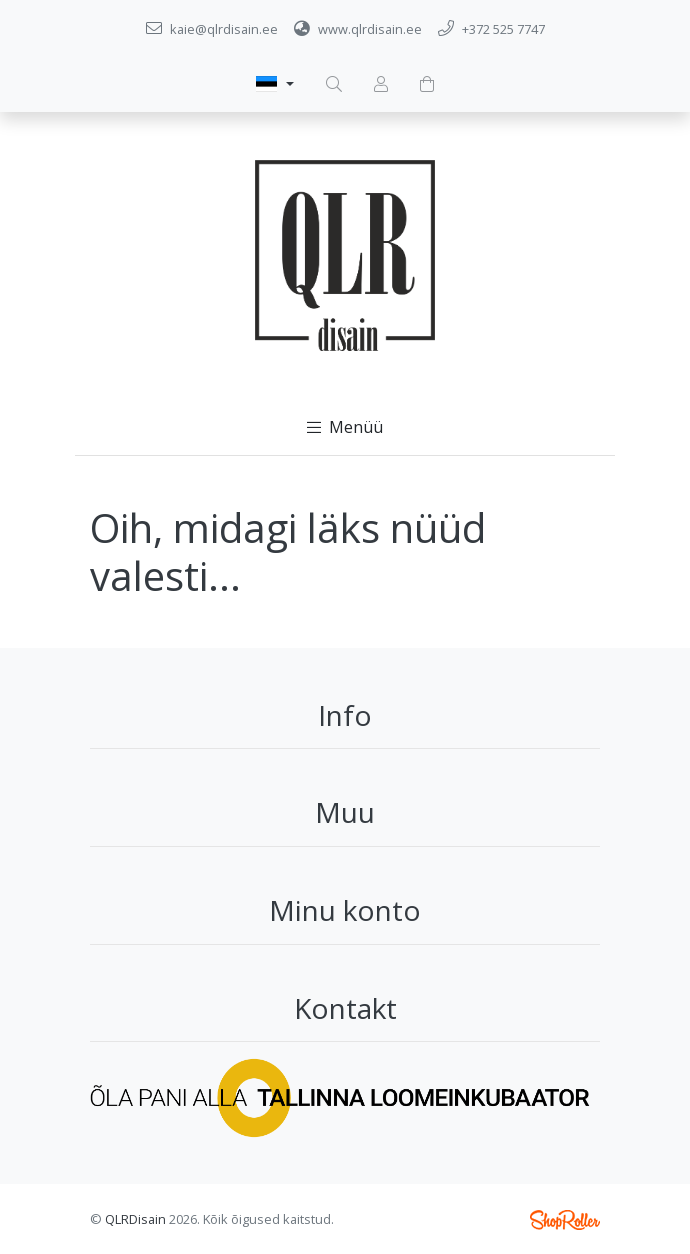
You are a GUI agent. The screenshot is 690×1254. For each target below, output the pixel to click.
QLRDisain (135, 1219)
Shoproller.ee (565, 1220)
